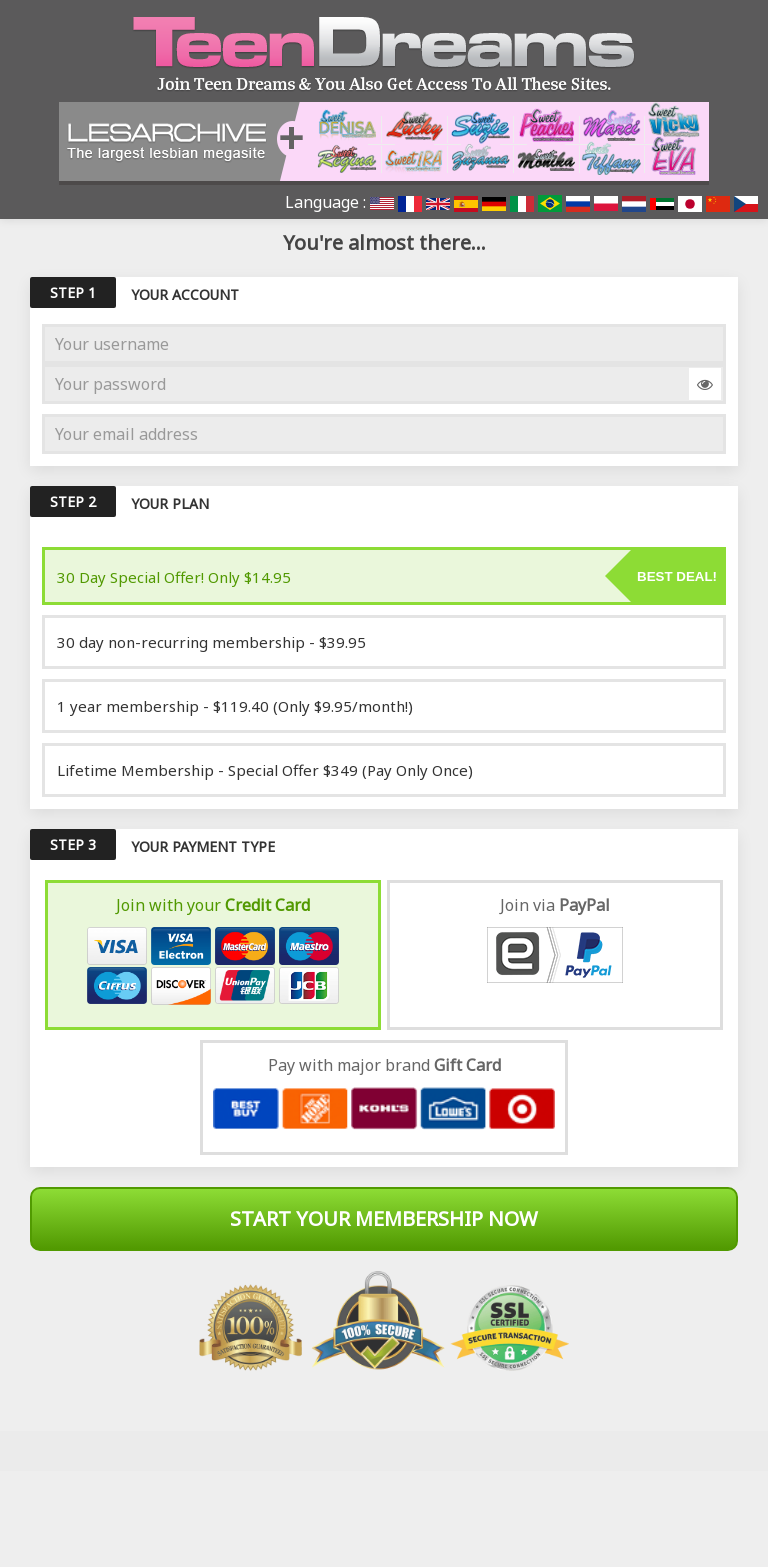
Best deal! (677, 576)
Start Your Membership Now (384, 1218)
